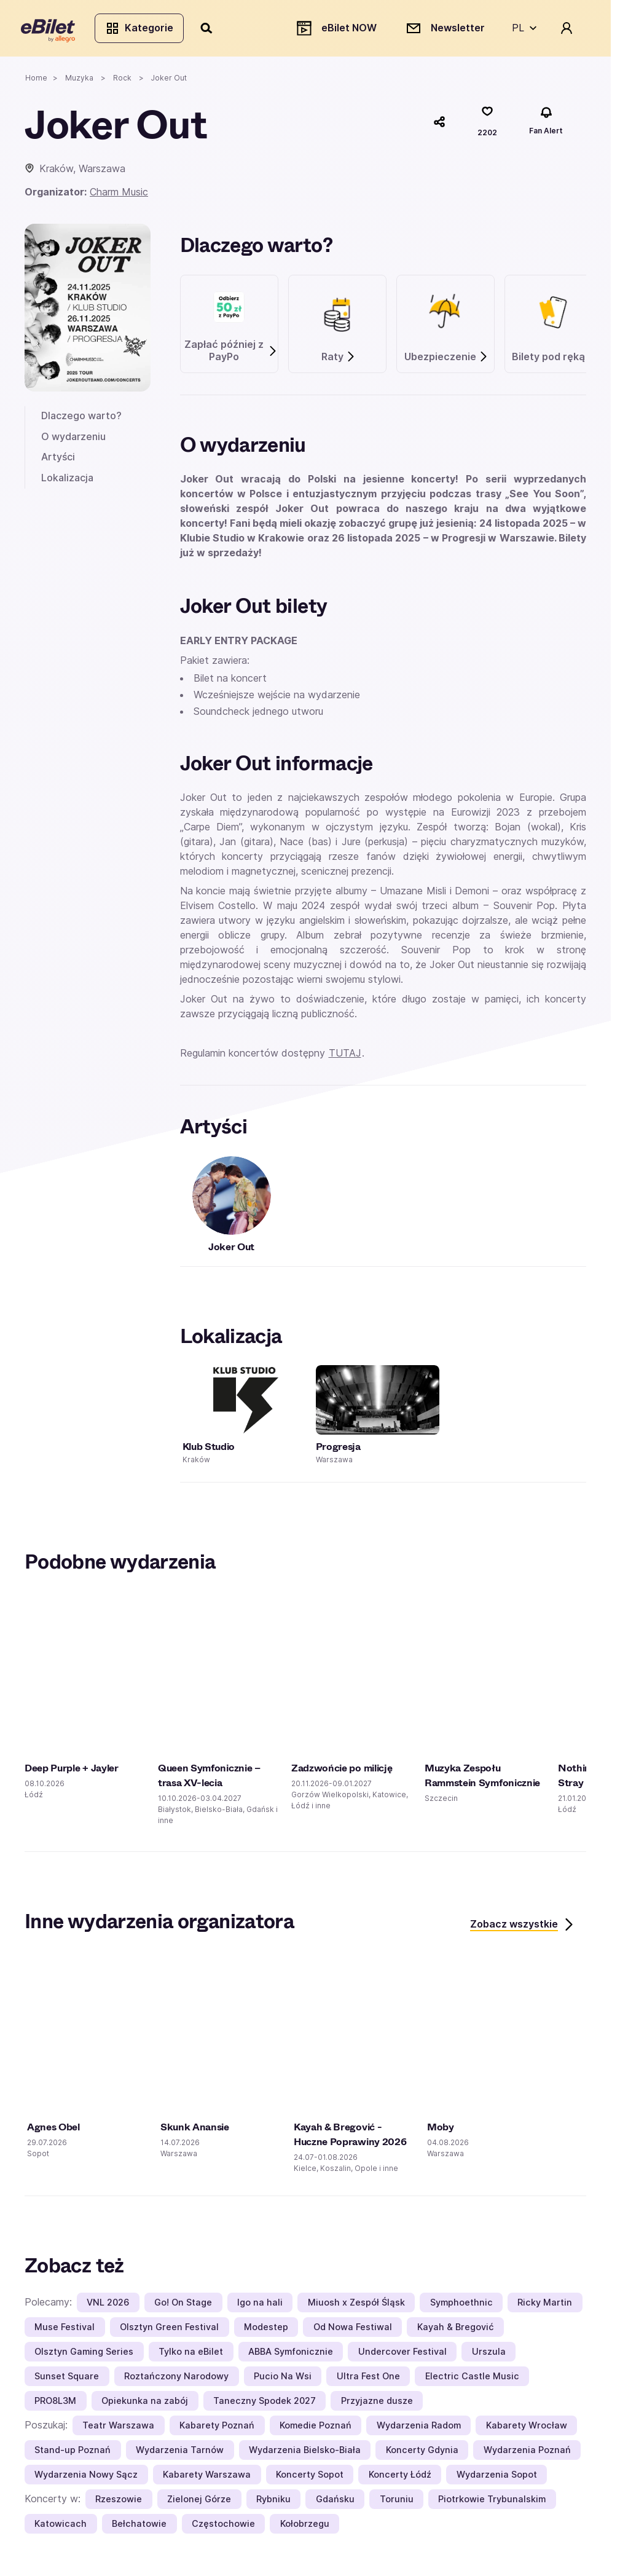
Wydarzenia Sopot (497, 2477)
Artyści (58, 460)
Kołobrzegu (304, 2526)
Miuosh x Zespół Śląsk (356, 2305)
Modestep (266, 2330)
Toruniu (397, 2502)
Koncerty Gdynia (422, 2453)
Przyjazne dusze (377, 2403)
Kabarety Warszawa (207, 2477)
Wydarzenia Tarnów (180, 2453)
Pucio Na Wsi (283, 2379)
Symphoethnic (461, 2305)
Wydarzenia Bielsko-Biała (305, 2453)
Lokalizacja (67, 481)
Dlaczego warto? (81, 418)
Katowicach (60, 2526)
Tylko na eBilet (191, 2354)
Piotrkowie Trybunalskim (492, 2502)
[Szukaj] (210, 29)
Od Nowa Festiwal (352, 2330)
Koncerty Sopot (309, 2477)
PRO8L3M (55, 2403)
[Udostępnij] (439, 124)
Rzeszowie (118, 2502)
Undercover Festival (402, 2354)
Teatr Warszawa (118, 2428)
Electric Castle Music (472, 2379)
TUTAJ (345, 1056)
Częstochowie (223, 2526)
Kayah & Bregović (455, 2330)
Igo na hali (260, 2305)
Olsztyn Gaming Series (83, 2354)
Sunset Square (66, 2379)
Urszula (489, 2354)
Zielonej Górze (199, 2502)
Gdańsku (335, 2502)
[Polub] (487, 124)
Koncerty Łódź (400, 2477)
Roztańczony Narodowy (176, 2379)
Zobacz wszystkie (522, 1927)
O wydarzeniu (73, 439)
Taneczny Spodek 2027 (264, 2403)
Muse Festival (64, 2330)
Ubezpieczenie (446, 360)
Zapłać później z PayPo (231, 354)
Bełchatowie (139, 2526)
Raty (338, 360)
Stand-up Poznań (72, 2453)
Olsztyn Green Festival (169, 2330)
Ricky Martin (544, 2305)
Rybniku (273, 2502)
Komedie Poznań (315, 2428)
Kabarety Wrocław (526, 2428)
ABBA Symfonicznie (290, 2354)
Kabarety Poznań (216, 2428)
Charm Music (119, 195)
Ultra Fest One (368, 2379)
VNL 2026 (108, 2305)
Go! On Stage (183, 2305)
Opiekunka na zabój (144, 2403)
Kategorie (143, 29)
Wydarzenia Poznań (527, 2453)
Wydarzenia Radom (419, 2428)
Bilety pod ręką (554, 360)
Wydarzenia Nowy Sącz (86, 2477)
